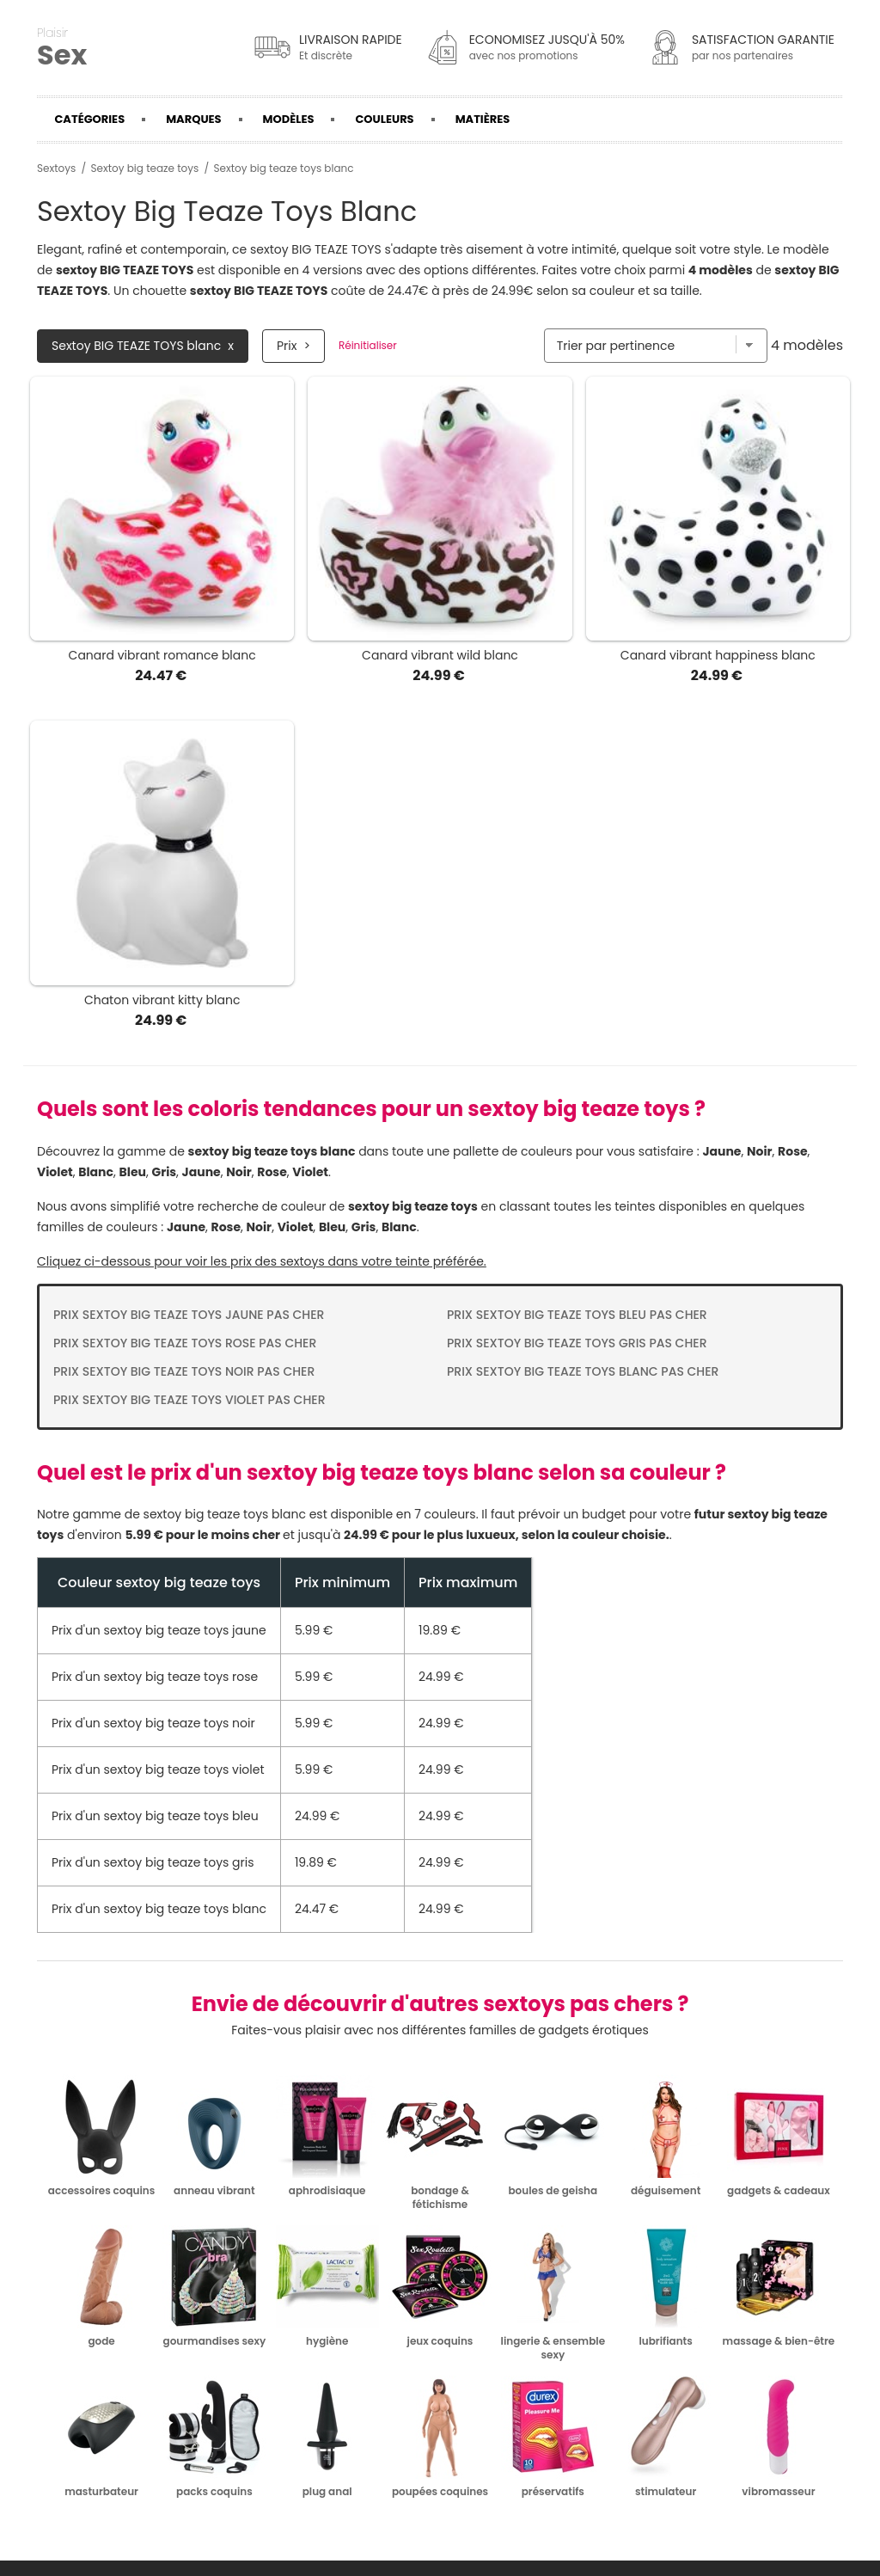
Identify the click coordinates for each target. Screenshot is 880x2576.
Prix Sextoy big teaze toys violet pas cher (189, 1399)
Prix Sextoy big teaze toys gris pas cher (576, 1343)
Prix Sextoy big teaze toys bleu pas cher (577, 1314)
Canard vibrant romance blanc (162, 655)
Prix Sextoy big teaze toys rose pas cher (184, 1343)
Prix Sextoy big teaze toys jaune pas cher (188, 1314)
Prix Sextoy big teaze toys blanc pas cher (582, 1371)
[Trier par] (655, 345)
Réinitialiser (368, 346)
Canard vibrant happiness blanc (718, 655)
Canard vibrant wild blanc (440, 655)
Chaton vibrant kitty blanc (162, 1000)
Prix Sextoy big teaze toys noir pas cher (184, 1371)
